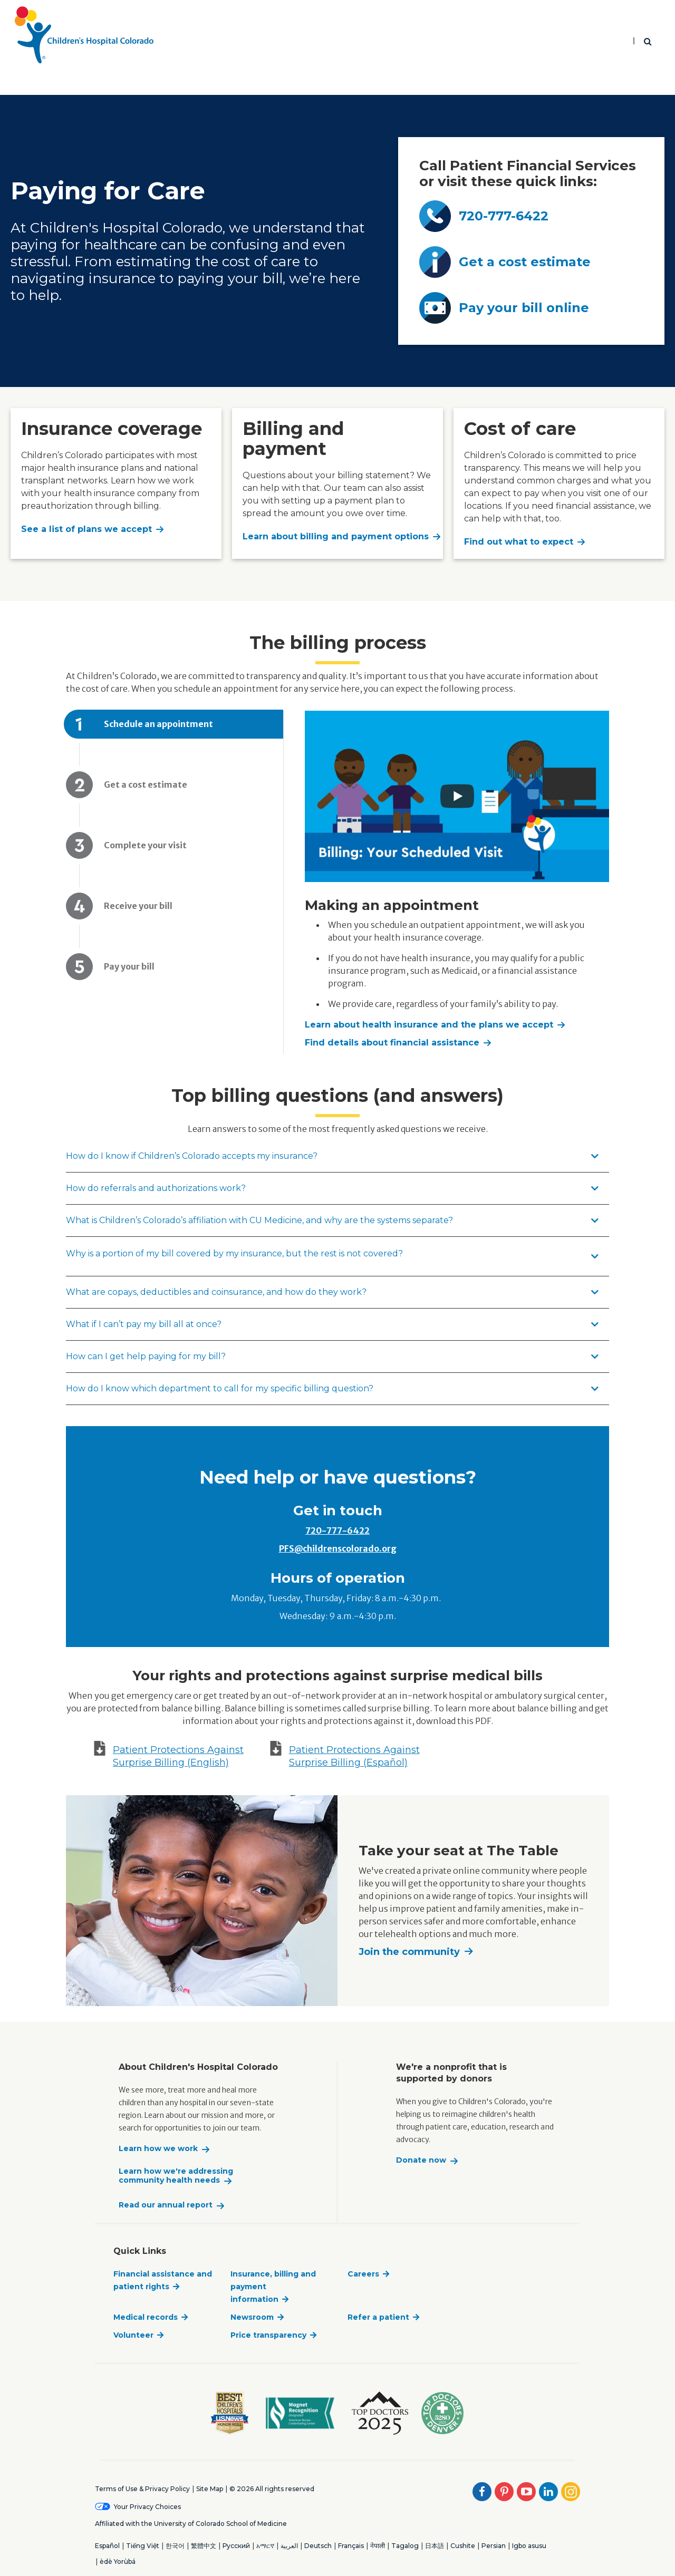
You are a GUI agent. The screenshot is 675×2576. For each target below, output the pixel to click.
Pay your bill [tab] (129, 966)
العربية (289, 2546)
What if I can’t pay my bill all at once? (332, 1324)
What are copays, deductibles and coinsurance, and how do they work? (332, 1292)
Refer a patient (378, 2317)
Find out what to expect (518, 542)
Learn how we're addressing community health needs (176, 2176)
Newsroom (252, 2317)
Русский (236, 2546)
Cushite (462, 2546)
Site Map (209, 2489)
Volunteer (133, 2335)
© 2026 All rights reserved (271, 2489)
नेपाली (377, 2546)
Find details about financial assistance (392, 1043)
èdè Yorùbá (118, 2561)
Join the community (409, 1952)
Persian (493, 2546)
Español (107, 2546)
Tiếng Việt (142, 2546)
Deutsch (318, 2546)
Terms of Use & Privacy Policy (142, 2489)
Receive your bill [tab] (138, 905)
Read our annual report (166, 2205)
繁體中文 (203, 2546)
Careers (363, 2274)
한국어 (175, 2546)
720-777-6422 (337, 1530)
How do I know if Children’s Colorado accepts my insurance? (332, 1156)
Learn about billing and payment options (336, 536)
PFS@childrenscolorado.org (338, 1548)
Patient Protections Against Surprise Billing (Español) (354, 1756)
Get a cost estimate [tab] (145, 784)
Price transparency (268, 2335)
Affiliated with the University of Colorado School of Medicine (191, 2523)
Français (351, 2546)
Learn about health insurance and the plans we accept (429, 1025)
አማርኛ (265, 2546)
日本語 (434, 2546)
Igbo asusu (529, 2546)
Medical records (145, 2317)
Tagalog (405, 2546)
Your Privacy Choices (147, 2507)
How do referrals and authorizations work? (332, 1188)
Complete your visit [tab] (146, 845)
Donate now (421, 2160)
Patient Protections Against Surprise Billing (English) (178, 1756)
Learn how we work (158, 2148)
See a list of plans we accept (86, 529)
